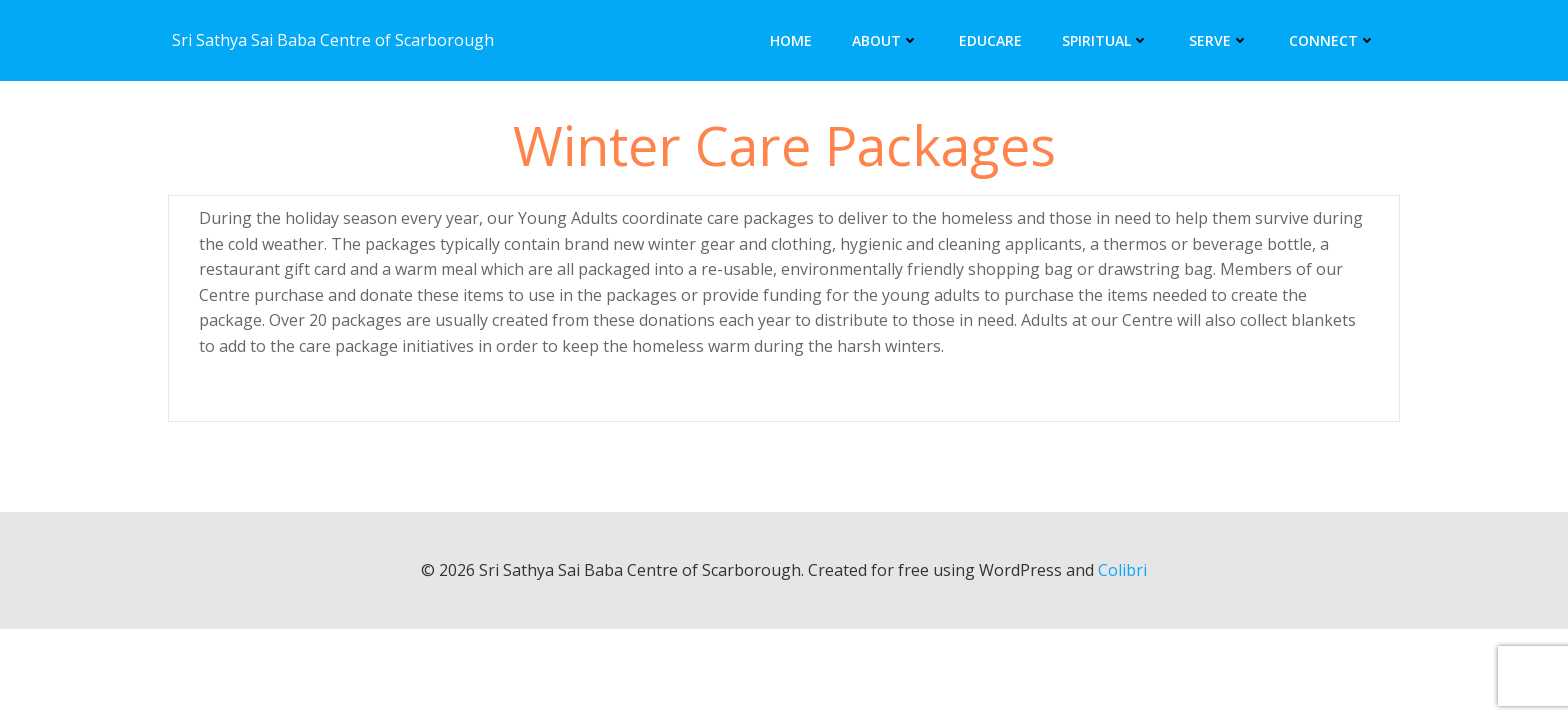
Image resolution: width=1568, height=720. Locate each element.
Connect (1332, 40)
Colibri (1122, 570)
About (885, 40)
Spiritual (1105, 40)
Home (791, 40)
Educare (990, 40)
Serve (1219, 40)
